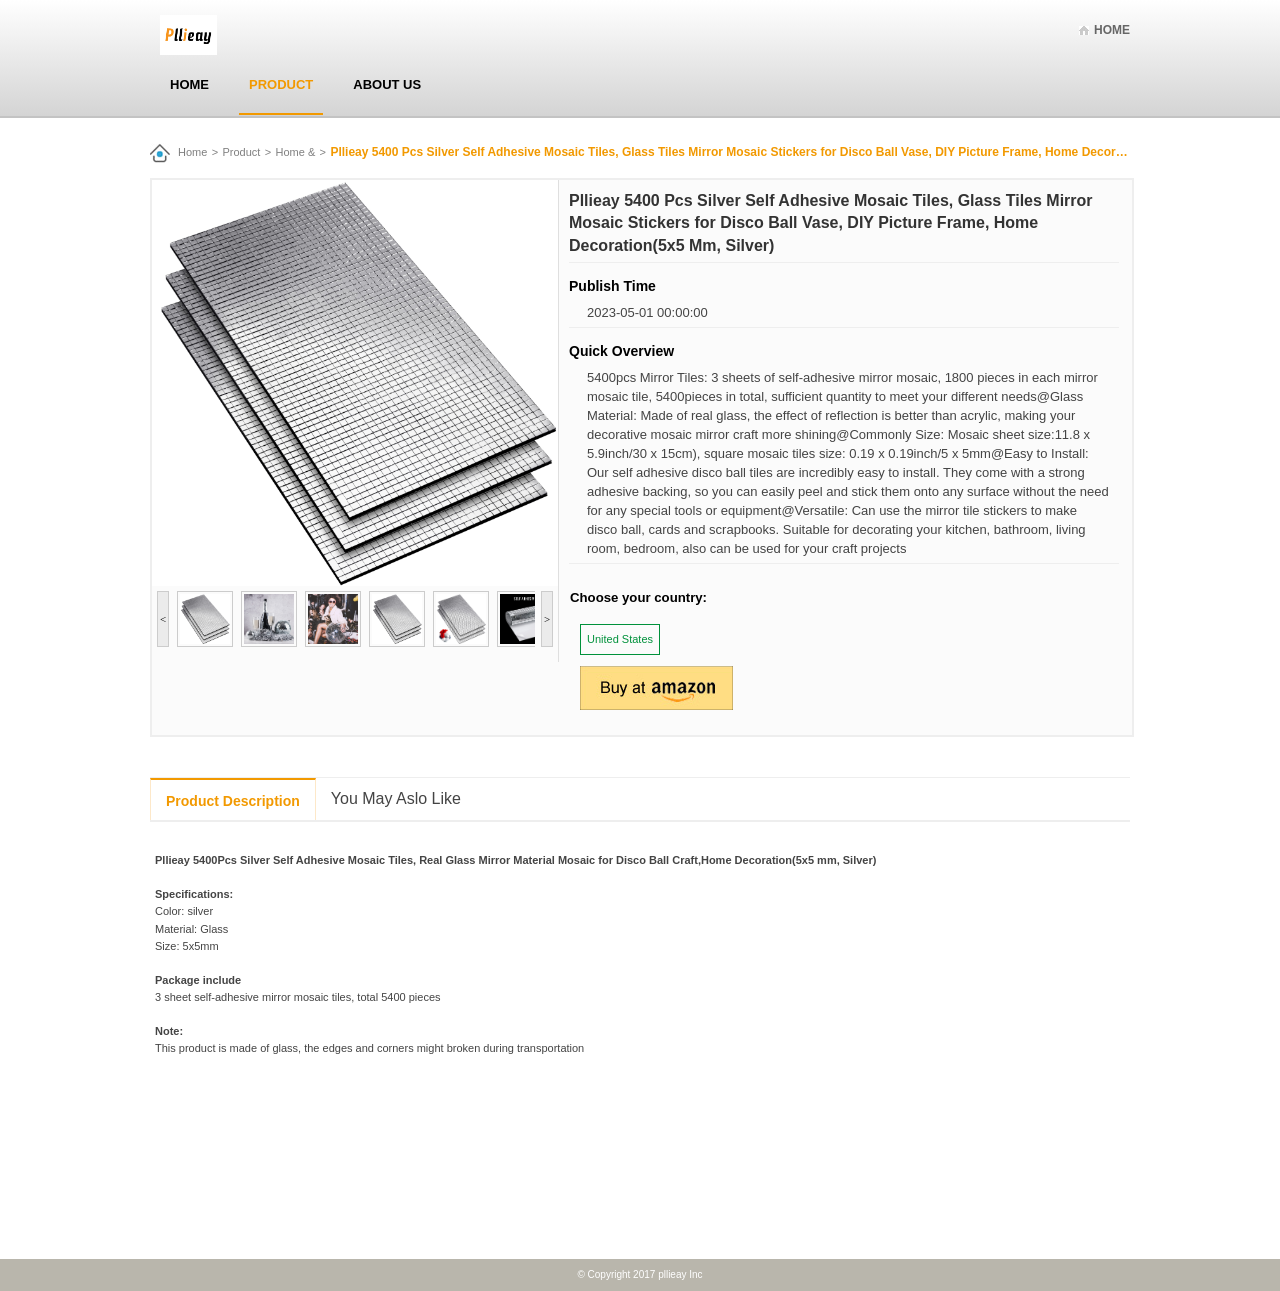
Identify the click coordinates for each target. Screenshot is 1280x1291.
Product (281, 84)
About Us (387, 84)
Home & (296, 152)
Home (1112, 30)
